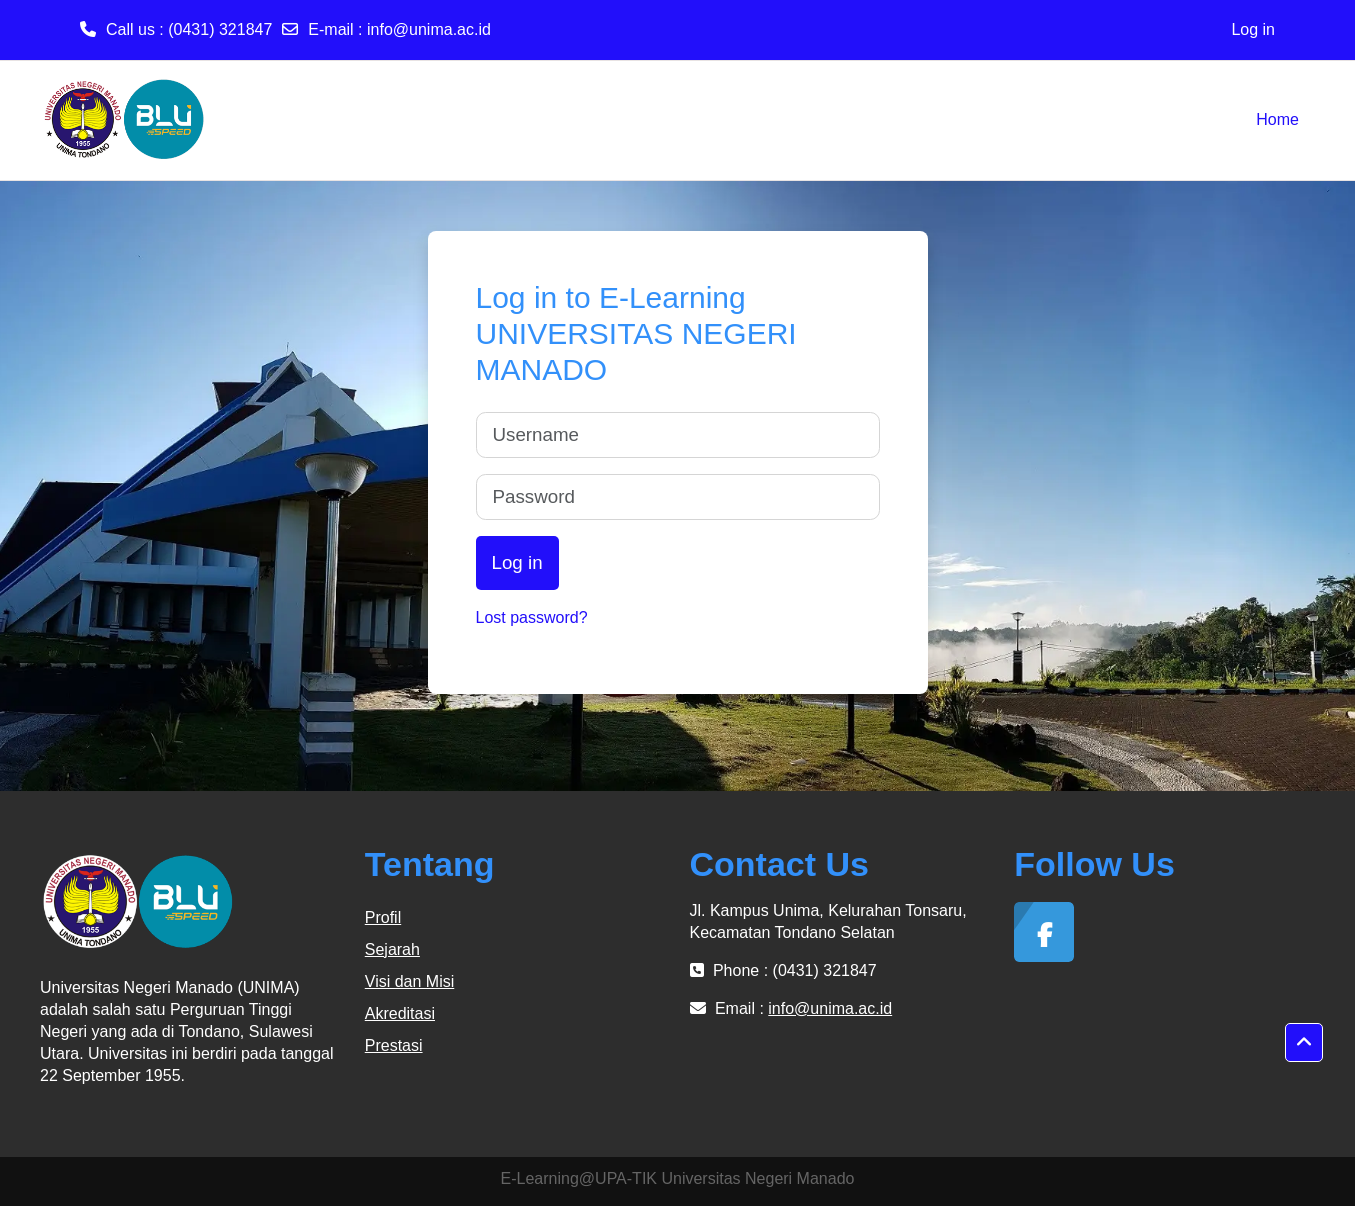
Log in (1253, 29)
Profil (383, 917)
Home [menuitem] (1277, 119)
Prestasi (394, 1045)
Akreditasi (400, 1013)
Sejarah (392, 949)
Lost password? (532, 617)
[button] (1304, 1043)
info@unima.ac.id (429, 29)
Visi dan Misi (410, 981)
